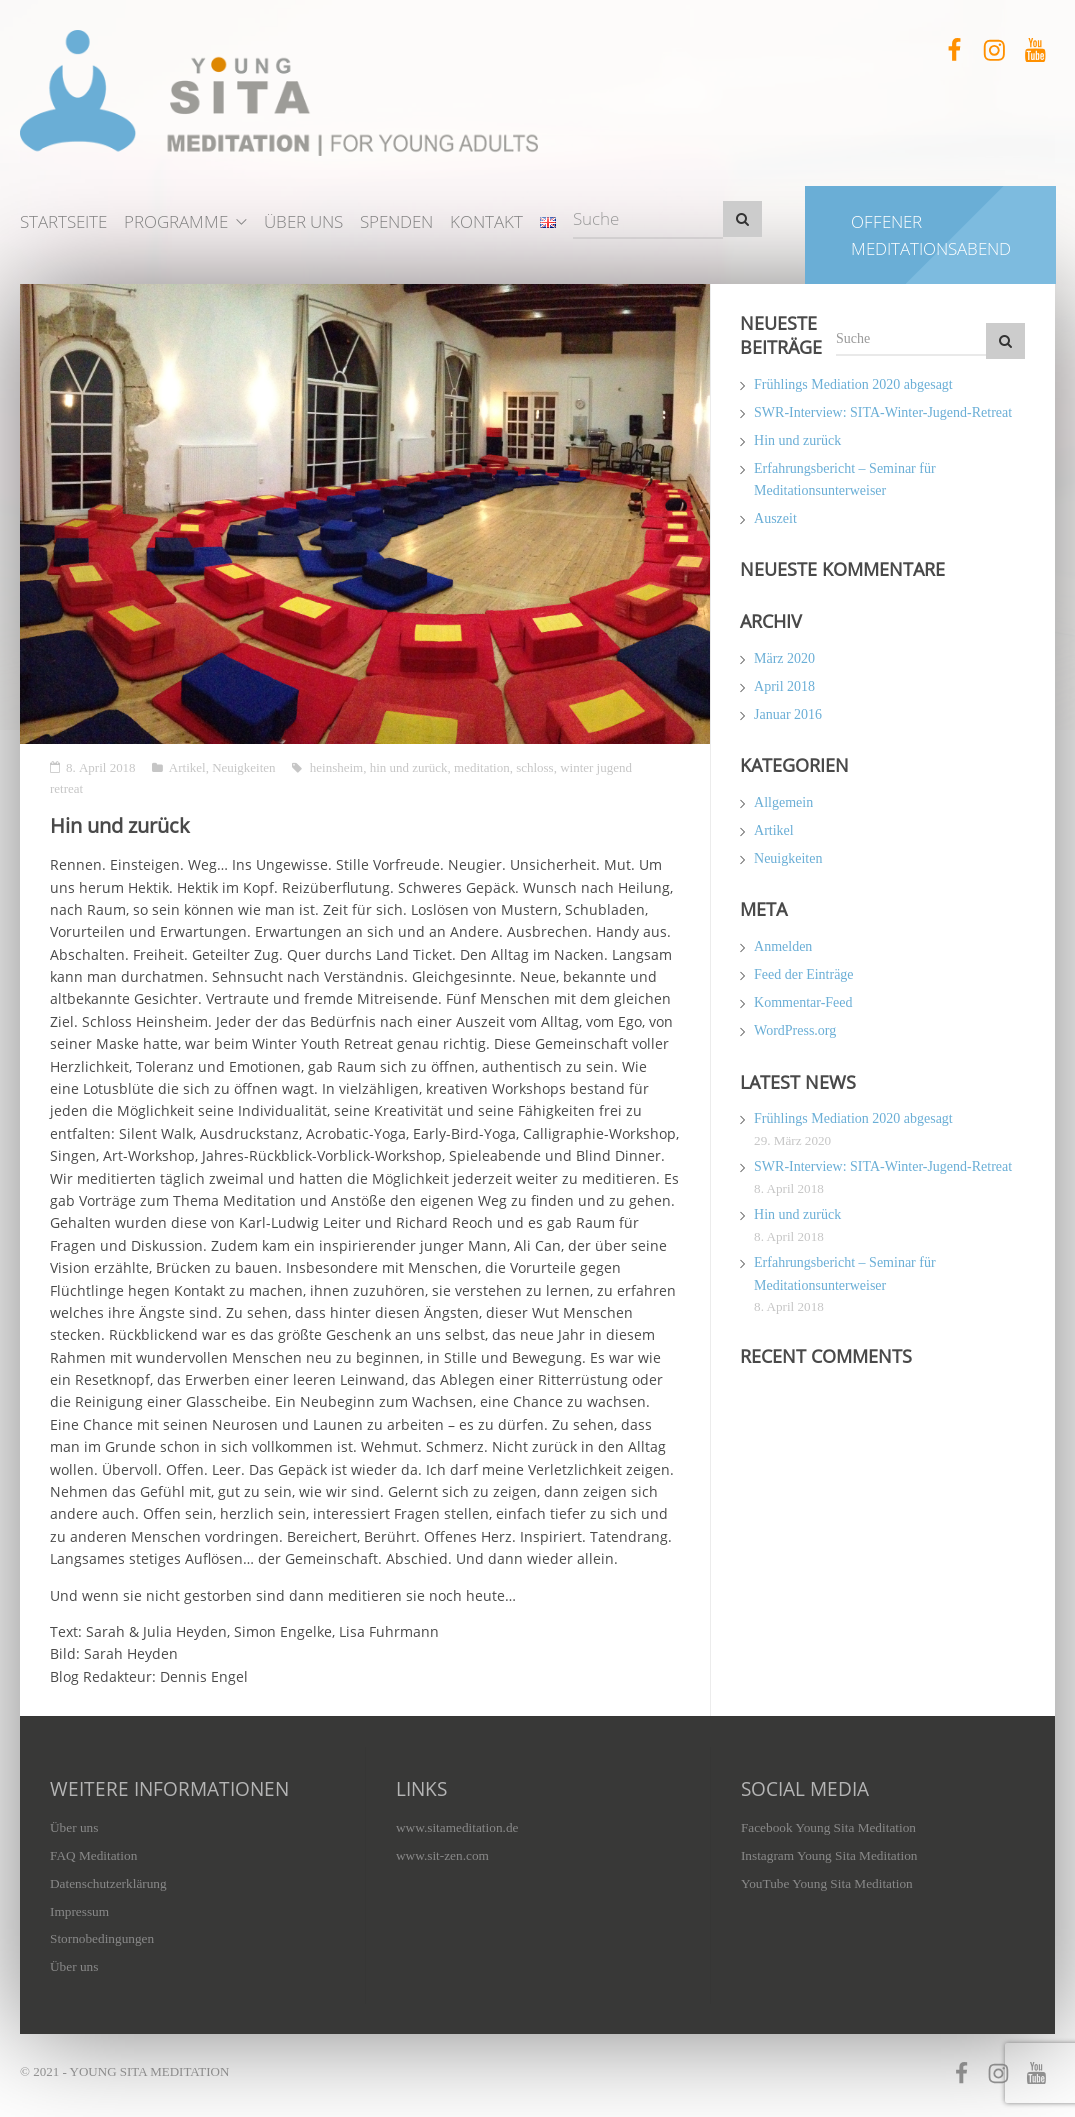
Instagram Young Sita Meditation (829, 1855)
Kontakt (486, 221)
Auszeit (775, 518)
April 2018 (784, 686)
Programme (176, 221)
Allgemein (783, 802)
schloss (535, 767)
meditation (482, 767)
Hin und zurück (797, 440)
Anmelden (783, 946)
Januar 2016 (788, 714)
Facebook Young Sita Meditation (828, 1827)
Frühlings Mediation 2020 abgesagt (853, 384)
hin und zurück (409, 767)
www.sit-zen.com (442, 1855)
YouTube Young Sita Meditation (827, 1883)
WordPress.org (795, 1030)
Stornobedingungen (102, 1938)
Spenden (396, 221)
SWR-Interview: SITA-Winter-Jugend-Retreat (883, 412)
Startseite (63, 221)
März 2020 (784, 658)
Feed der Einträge (804, 974)
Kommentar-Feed (803, 1002)
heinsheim (336, 767)
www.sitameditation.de (457, 1827)
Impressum (79, 1911)
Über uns (303, 221)
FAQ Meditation (93, 1855)
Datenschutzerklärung (108, 1883)
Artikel (187, 767)
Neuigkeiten (243, 767)
